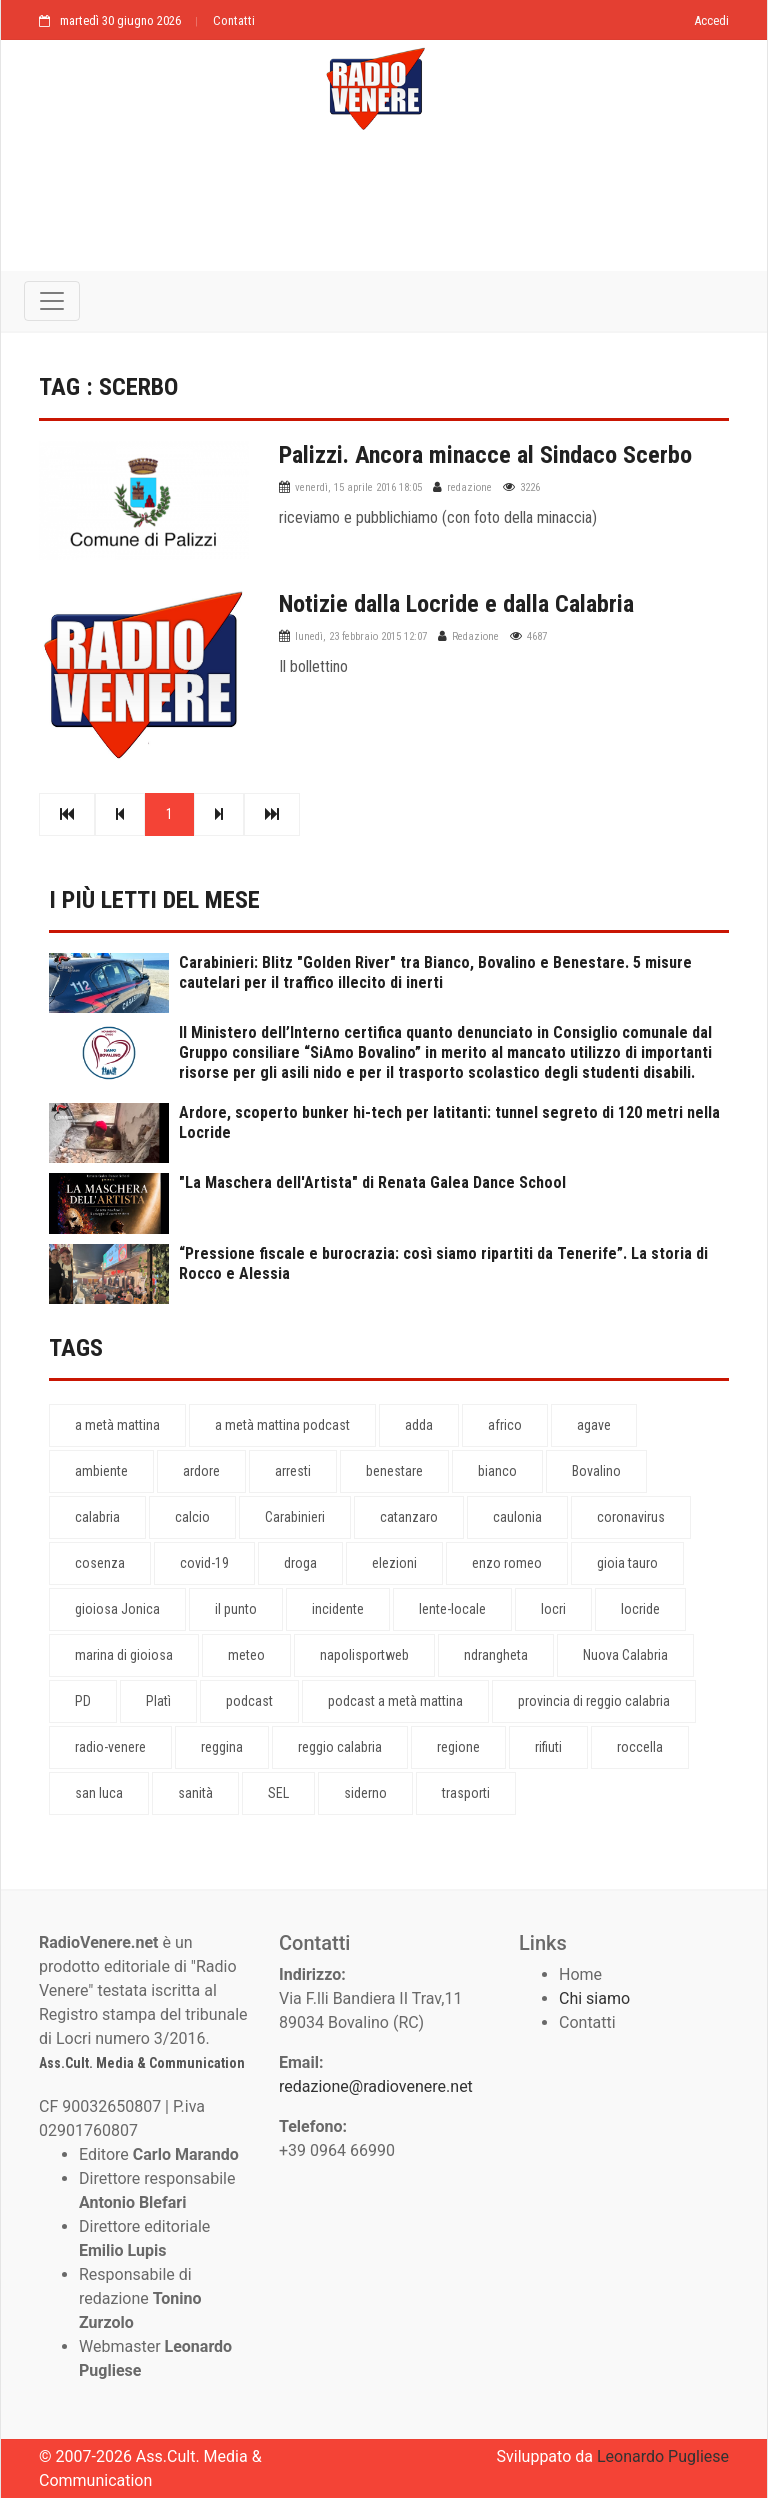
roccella (640, 1747)
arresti (293, 1471)
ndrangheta (496, 1655)
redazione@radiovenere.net (376, 2086)
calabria (97, 1517)
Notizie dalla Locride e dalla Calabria (456, 604)
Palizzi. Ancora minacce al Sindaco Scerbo (485, 455)
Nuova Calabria (625, 1655)
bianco (497, 1471)
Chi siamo (594, 1998)
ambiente (101, 1471)
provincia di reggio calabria (594, 1701)
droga (300, 1563)
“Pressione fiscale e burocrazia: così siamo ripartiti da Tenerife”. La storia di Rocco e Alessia (443, 1263)
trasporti (466, 1793)
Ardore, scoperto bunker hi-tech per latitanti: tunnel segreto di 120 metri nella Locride (449, 1122)
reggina (222, 1747)
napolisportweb (364, 1655)
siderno (365, 1793)
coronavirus (631, 1517)
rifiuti (548, 1747)
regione (458, 1747)
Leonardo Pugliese (663, 2456)
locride (640, 1609)
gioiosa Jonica (117, 1609)
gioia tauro (627, 1563)
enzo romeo (507, 1563)
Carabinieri (295, 1517)
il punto (236, 1609)
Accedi (711, 20)
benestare (394, 1471)
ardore (201, 1471)
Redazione (475, 636)
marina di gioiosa (124, 1655)
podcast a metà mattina (395, 1701)
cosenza (100, 1563)
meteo (246, 1655)
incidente (338, 1609)
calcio (192, 1517)
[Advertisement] (384, 212)
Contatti (234, 20)
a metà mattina (117, 1425)
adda (419, 1425)
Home (580, 1974)
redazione (469, 487)
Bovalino (596, 1471)
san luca (99, 1793)
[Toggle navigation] (52, 301)
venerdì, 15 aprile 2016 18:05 (358, 487)
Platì (158, 1701)
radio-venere (110, 1747)
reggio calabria (340, 1747)
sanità (195, 1793)
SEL (278, 1793)
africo (505, 1425)
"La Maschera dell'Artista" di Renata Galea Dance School (372, 1182)
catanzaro (409, 1517)
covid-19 (204, 1563)
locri (553, 1609)
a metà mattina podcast (282, 1425)
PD (83, 1701)
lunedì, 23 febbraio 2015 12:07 (361, 636)
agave (594, 1425)
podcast (249, 1701)
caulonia (517, 1517)
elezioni (394, 1563)
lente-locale (452, 1609)
